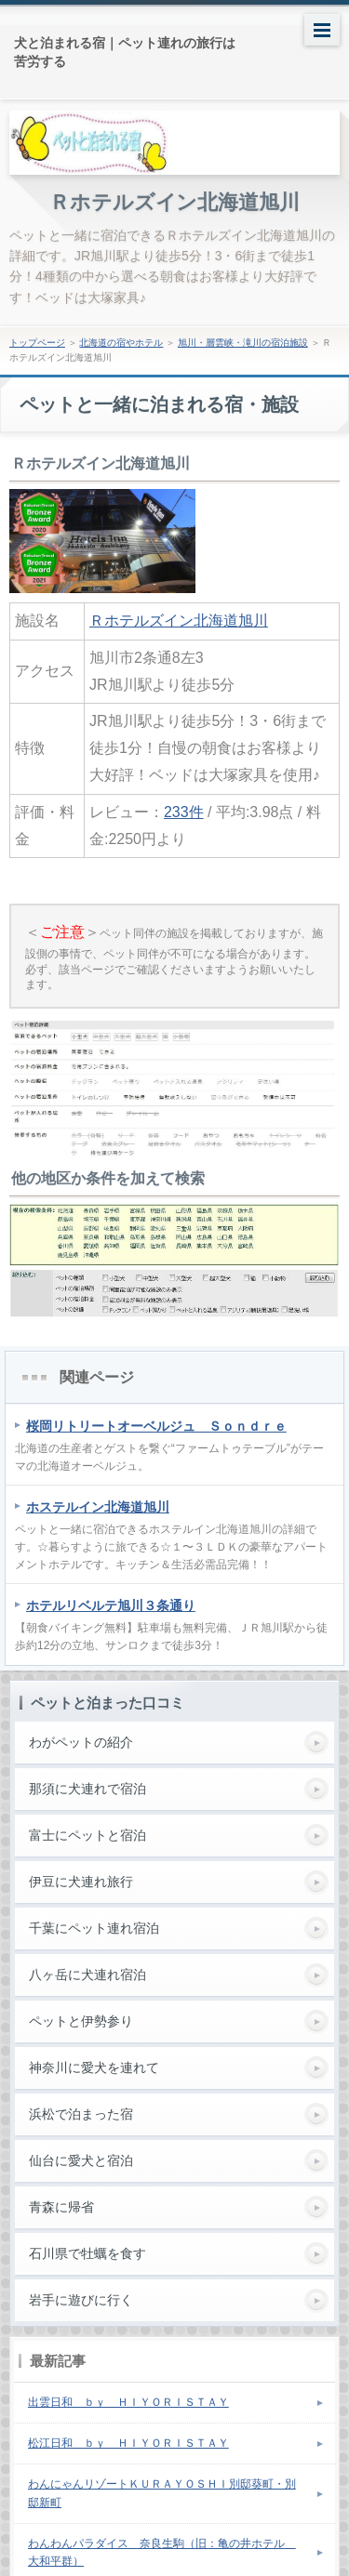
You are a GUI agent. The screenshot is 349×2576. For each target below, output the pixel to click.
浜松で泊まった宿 (81, 2114)
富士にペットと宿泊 (87, 1835)
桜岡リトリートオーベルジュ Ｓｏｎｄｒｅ (156, 1426)
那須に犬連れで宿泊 (87, 1788)
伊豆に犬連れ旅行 (81, 1881)
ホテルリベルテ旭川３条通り (110, 1605)
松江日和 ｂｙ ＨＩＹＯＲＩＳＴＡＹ (128, 2443)
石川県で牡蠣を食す (87, 2253)
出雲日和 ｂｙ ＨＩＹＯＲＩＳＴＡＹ (128, 2402)
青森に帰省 (61, 2207)
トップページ (37, 342)
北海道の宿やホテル (121, 342)
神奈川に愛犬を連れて (94, 2067)
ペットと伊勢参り (81, 2021)
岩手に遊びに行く (81, 2299)
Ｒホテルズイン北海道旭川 (175, 202)
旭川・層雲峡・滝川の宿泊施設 (243, 342)
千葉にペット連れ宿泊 (94, 1928)
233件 (184, 812)
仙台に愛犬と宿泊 (81, 2160)
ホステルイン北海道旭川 (97, 1506)
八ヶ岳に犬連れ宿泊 (87, 1974)
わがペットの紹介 (81, 1742)
